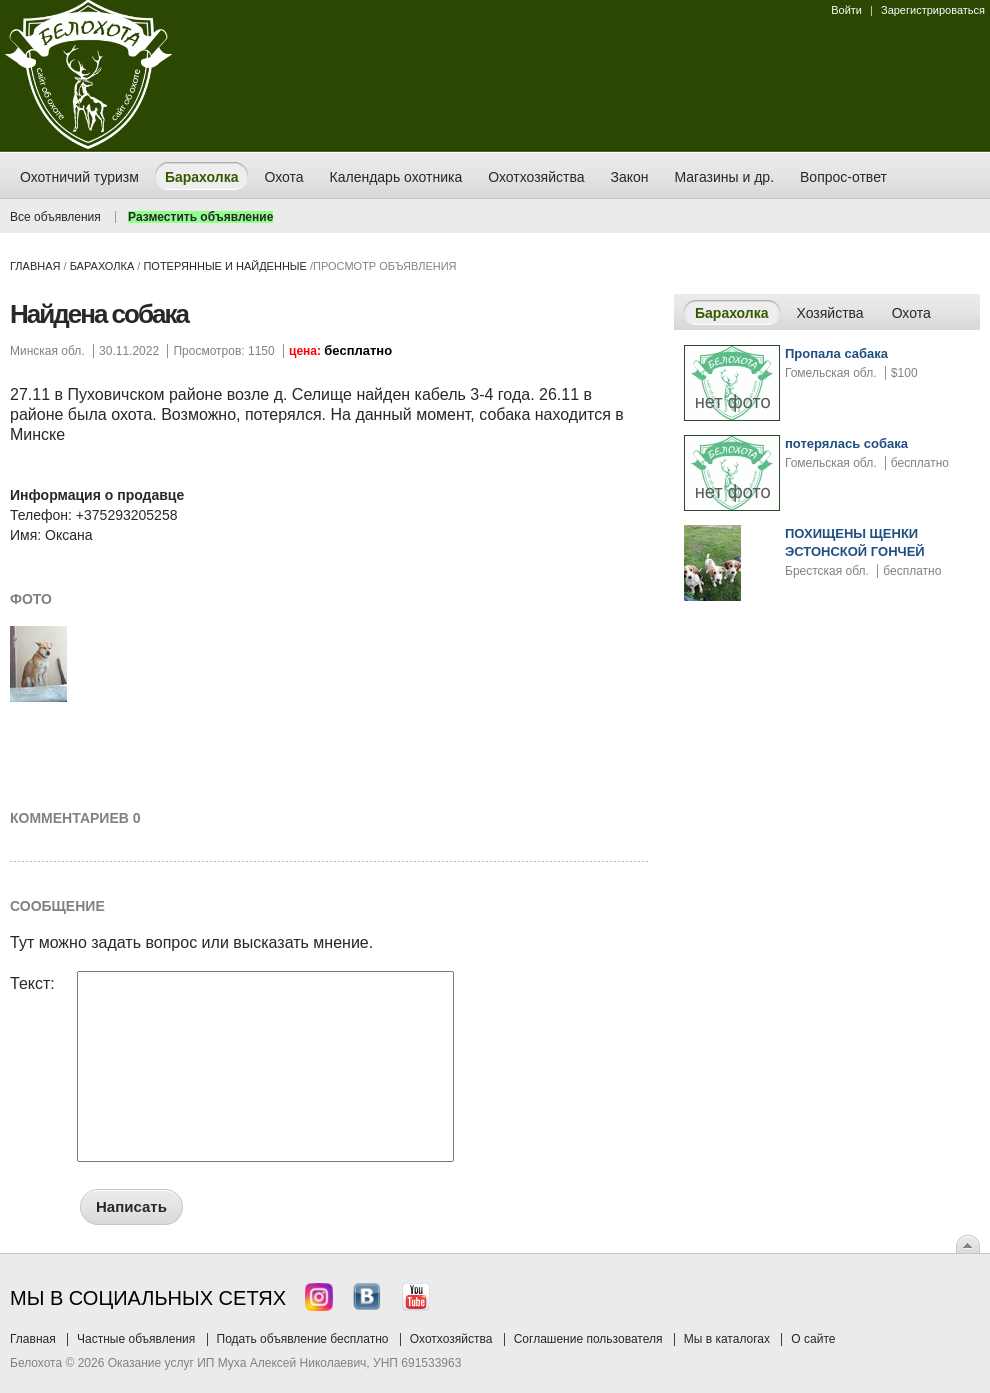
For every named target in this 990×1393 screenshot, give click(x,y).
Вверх (968, 1244)
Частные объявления (136, 1339)
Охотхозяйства (451, 1339)
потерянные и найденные (224, 266)
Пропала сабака (836, 353)
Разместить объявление (200, 217)
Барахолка (102, 266)
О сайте (813, 1339)
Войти (846, 10)
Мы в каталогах (727, 1339)
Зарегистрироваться (933, 10)
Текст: (32, 984)
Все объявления (55, 217)
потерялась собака (846, 443)
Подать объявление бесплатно (303, 1339)
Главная (35, 266)
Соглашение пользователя (588, 1339)
